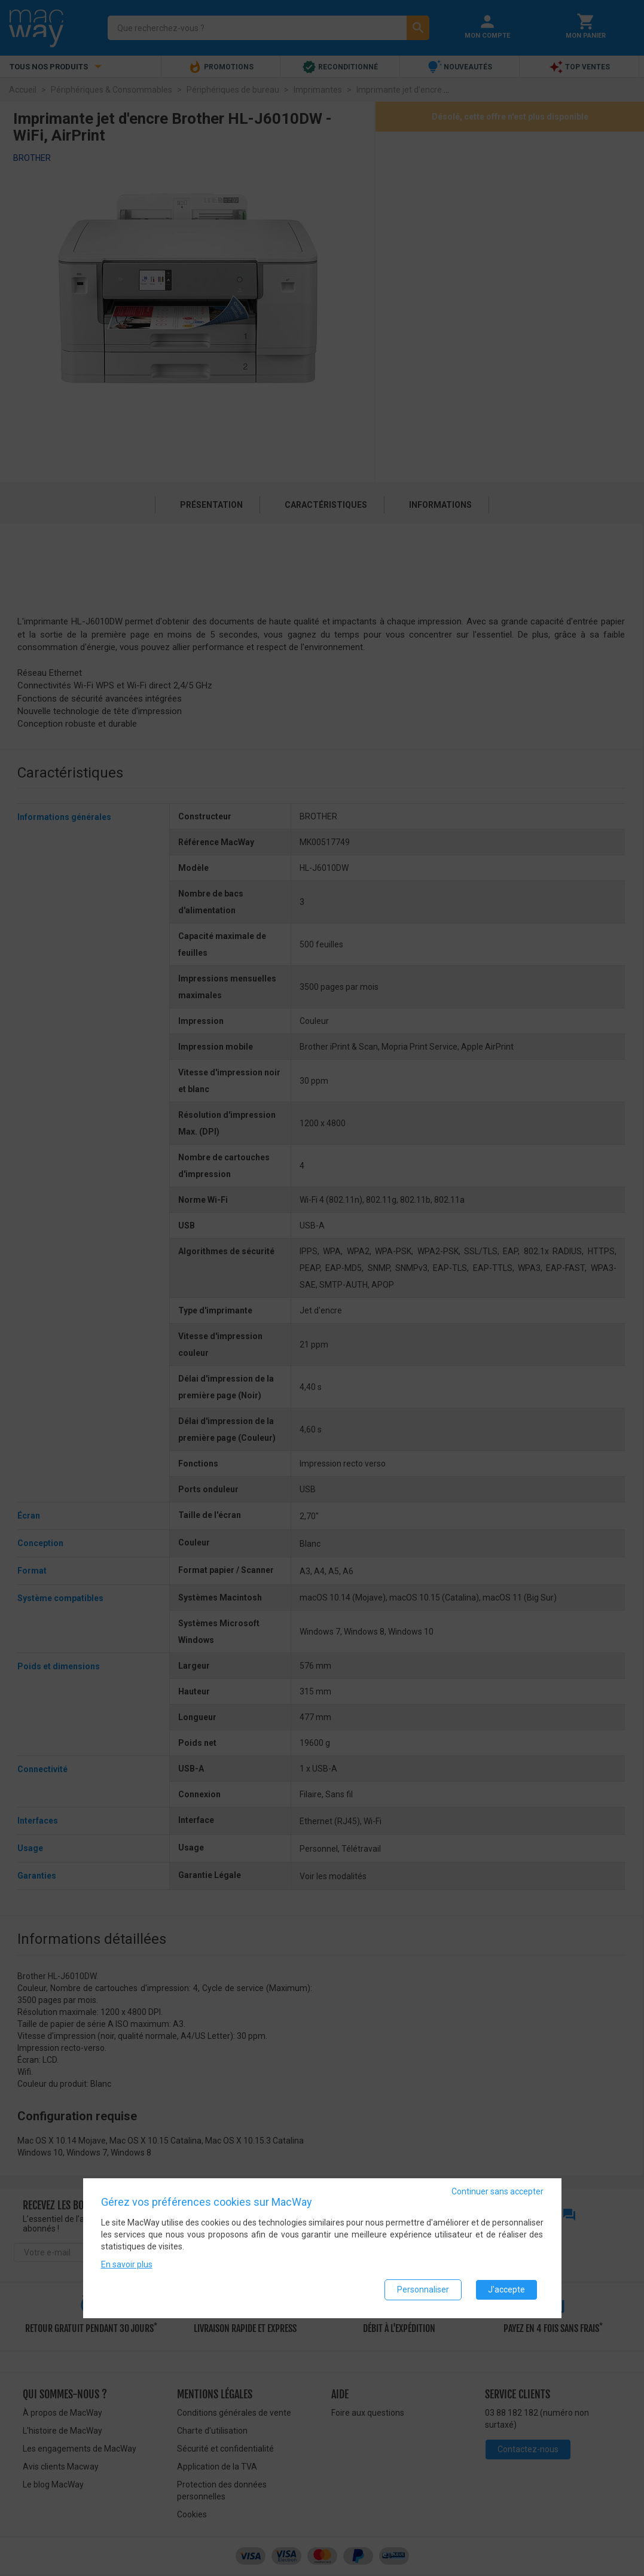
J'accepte (506, 2289)
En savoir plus (126, 2264)
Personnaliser (423, 2289)
